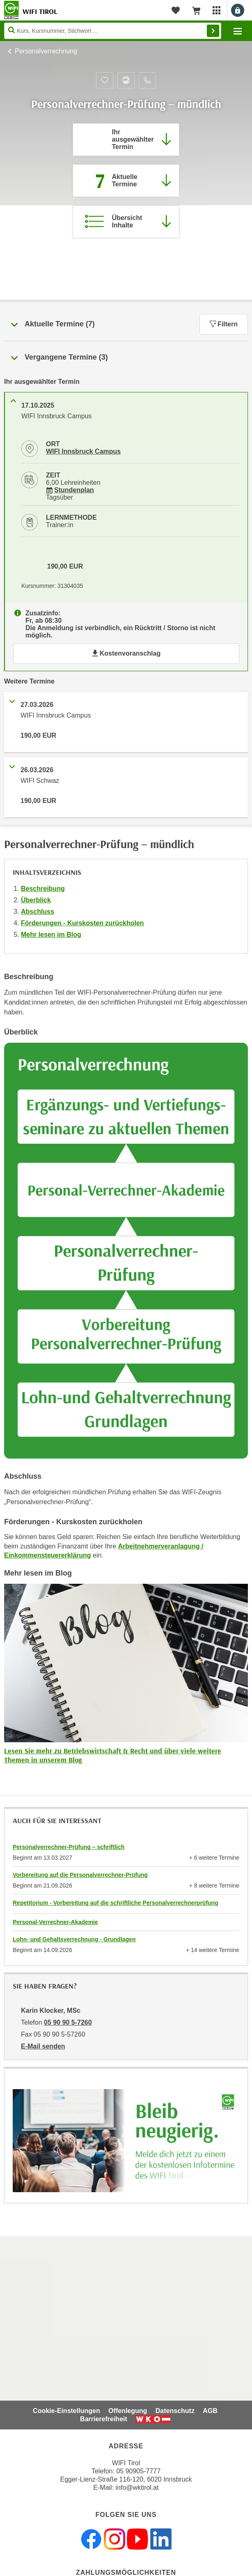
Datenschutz (175, 2410)
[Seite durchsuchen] (112, 31)
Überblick (36, 900)
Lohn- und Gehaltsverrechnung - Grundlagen (74, 1939)
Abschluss (37, 911)
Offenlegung (127, 2410)
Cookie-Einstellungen (66, 2410)
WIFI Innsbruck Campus (83, 451)
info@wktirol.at (137, 2487)
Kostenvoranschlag (126, 653)
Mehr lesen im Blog (51, 934)
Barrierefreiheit (103, 2418)
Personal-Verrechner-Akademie (55, 1922)
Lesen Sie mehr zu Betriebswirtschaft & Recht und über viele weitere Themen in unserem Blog (112, 1755)
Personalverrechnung (46, 51)
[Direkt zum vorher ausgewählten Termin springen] (126, 139)
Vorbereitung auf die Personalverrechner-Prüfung (80, 1875)
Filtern (224, 324)
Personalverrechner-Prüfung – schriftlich (68, 1847)
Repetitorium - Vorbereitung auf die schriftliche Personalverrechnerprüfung (115, 1902)
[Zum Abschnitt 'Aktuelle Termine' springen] (126, 180)
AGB (210, 2410)
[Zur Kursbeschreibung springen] (126, 221)
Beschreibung (43, 888)
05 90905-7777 (138, 2471)
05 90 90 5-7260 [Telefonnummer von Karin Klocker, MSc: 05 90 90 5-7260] (68, 2022)
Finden (213, 31)
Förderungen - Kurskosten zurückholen (82, 923)
